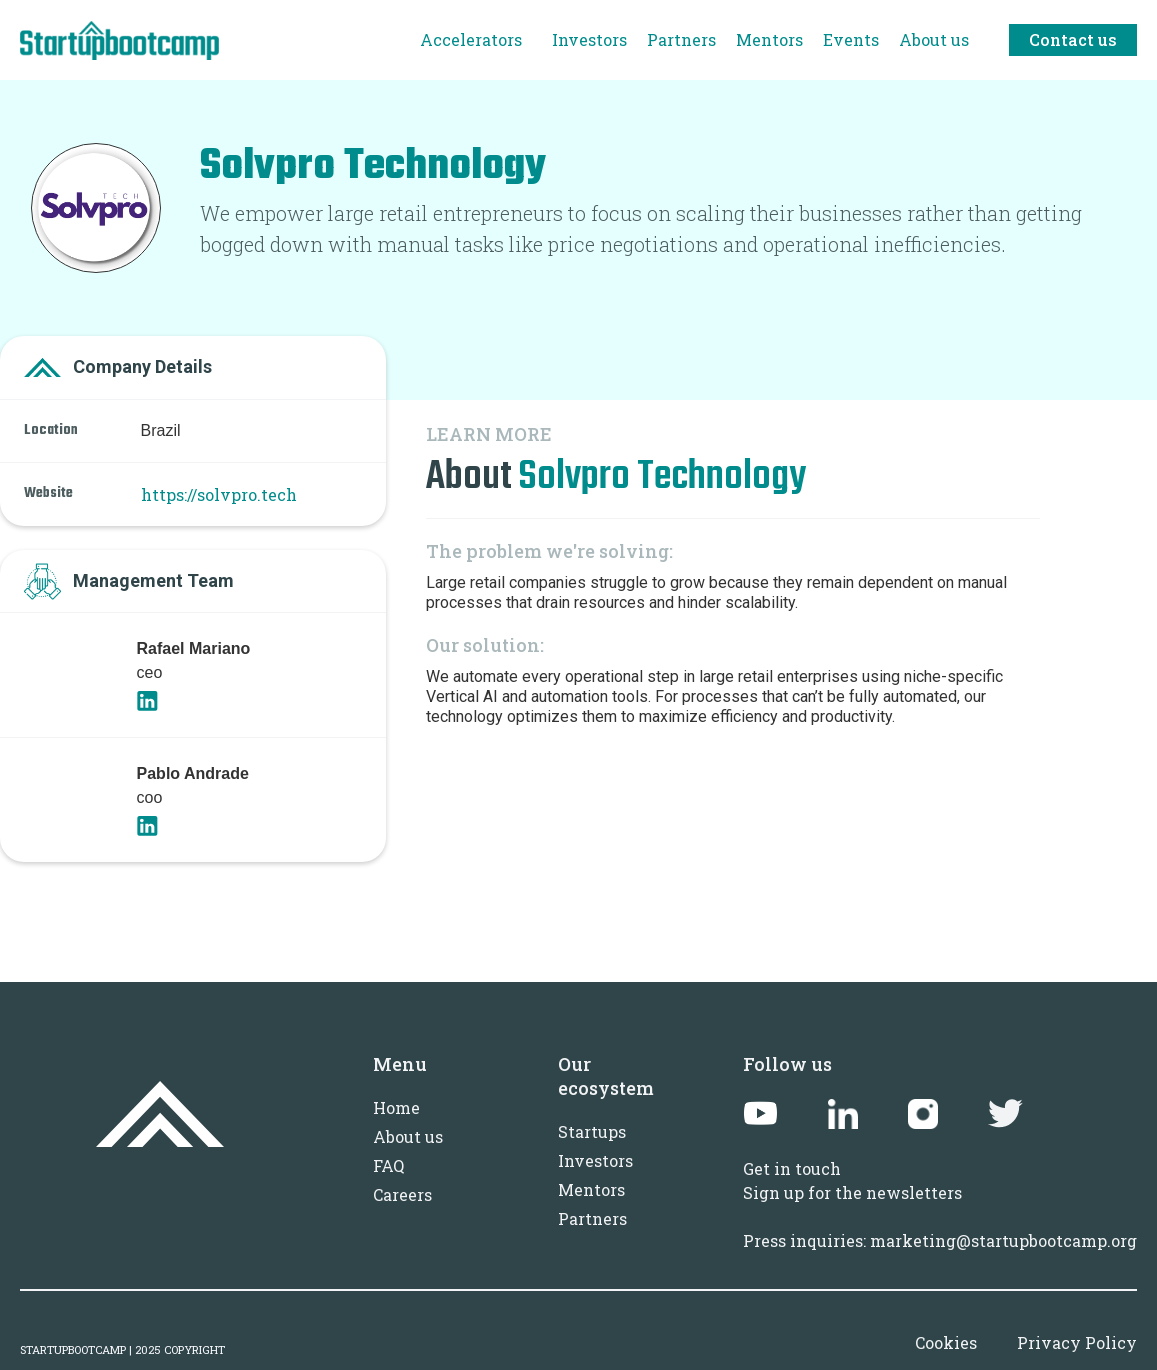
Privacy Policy (1077, 1342)
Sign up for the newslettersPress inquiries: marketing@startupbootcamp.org (940, 1216)
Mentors (591, 1189)
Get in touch (792, 1168)
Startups (592, 1131)
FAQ (388, 1165)
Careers (402, 1194)
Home (396, 1107)
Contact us (1073, 39)
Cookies (946, 1342)
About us (408, 1136)
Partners (592, 1218)
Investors (595, 1160)
